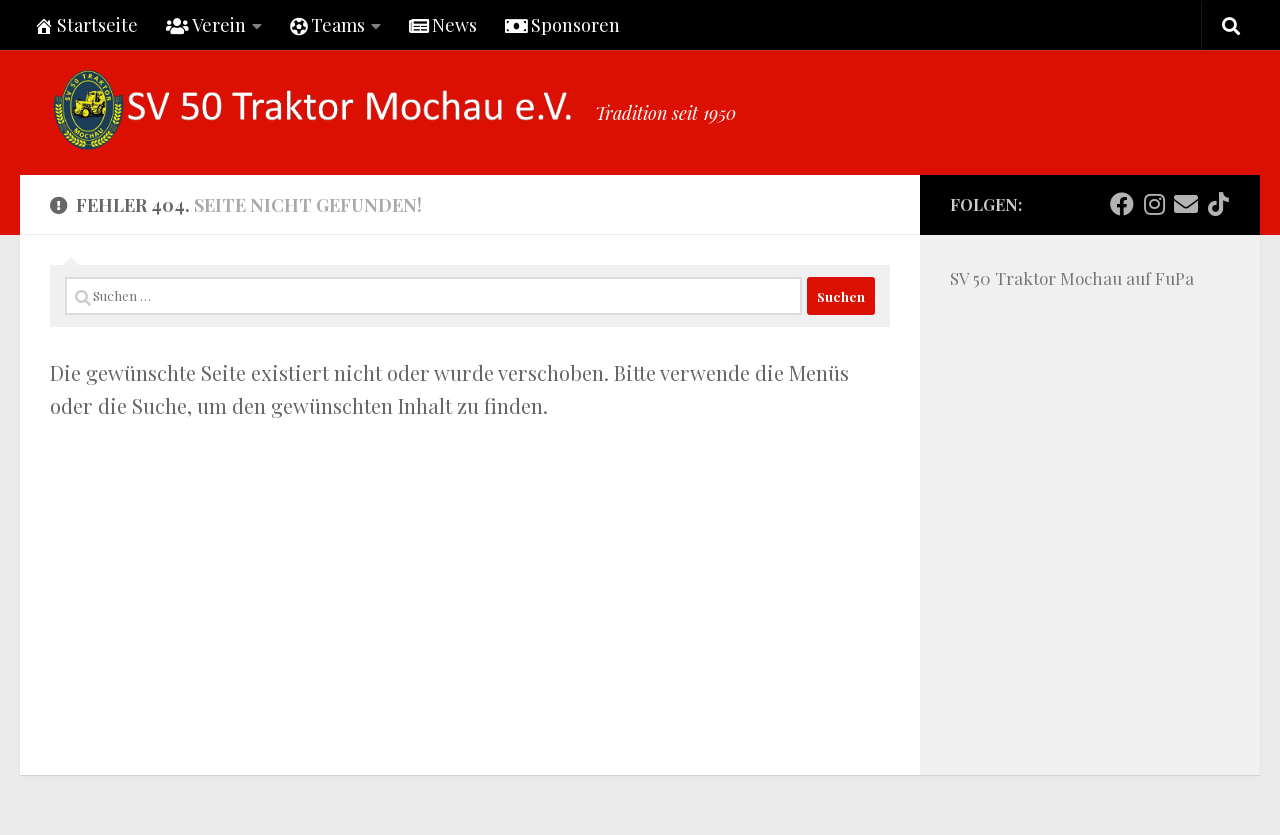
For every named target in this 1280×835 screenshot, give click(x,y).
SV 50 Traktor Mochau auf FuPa (1072, 278)
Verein (206, 24)
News (443, 24)
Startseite (86, 24)
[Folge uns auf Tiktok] (1218, 204)
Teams (327, 24)
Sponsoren (562, 24)
